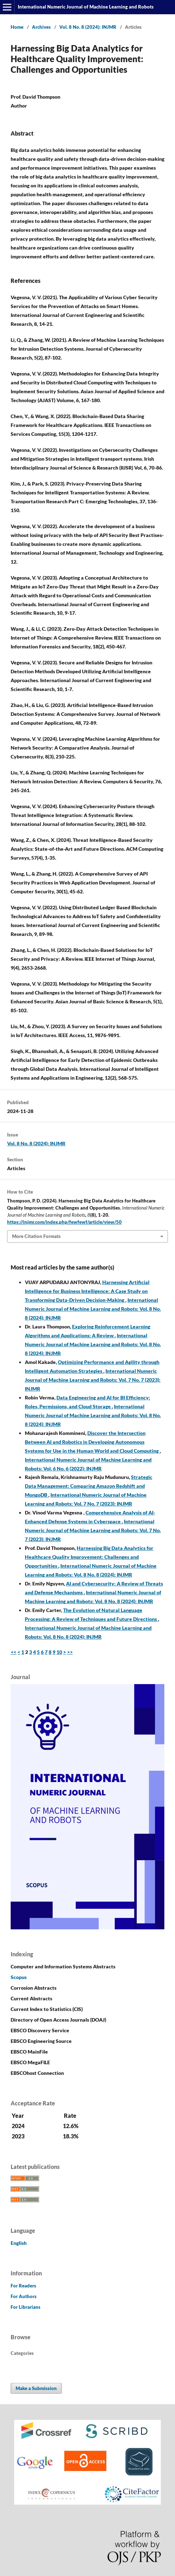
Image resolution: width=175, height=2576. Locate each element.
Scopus (19, 1977)
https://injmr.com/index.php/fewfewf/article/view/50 (64, 1222)
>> (70, 1652)
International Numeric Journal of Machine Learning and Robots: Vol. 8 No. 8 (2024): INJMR (93, 1309)
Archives (41, 27)
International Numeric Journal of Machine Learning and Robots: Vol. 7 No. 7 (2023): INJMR (92, 1380)
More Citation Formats (36, 1236)
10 (59, 1652)
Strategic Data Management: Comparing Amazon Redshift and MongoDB (88, 1486)
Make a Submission (36, 2388)
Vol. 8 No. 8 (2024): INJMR (87, 27)
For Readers (23, 2286)
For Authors (24, 2296)
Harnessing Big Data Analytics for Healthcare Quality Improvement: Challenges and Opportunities (89, 1557)
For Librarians (25, 2307)
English (19, 2243)
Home (17, 27)
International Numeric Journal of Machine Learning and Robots (86, 7)
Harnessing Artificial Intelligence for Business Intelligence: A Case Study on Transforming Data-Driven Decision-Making (87, 1291)
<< (13, 1652)
